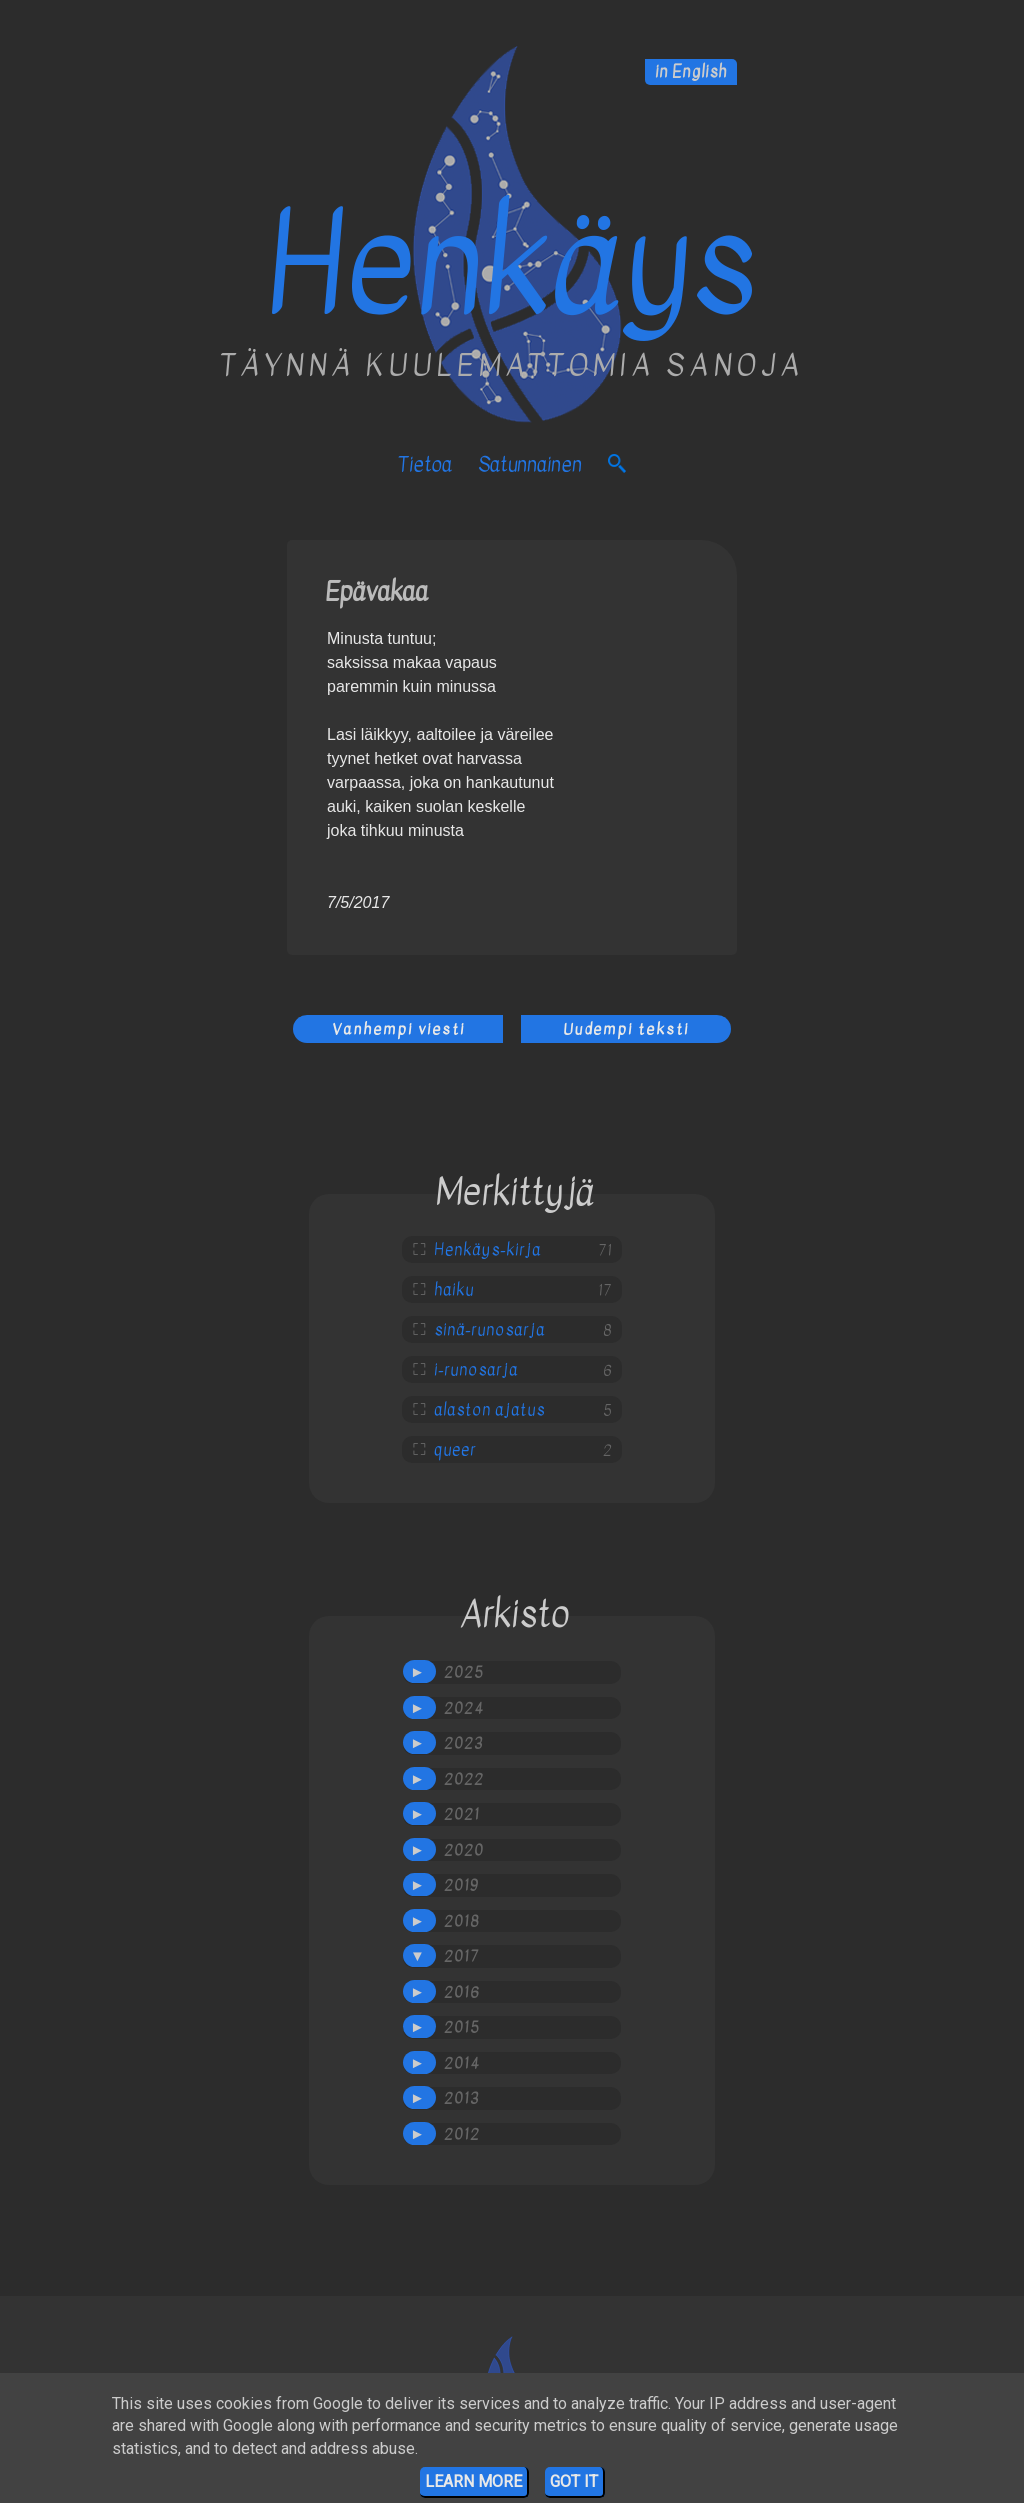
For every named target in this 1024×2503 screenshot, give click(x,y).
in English (691, 72)
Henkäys (511, 265)
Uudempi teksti (626, 1029)
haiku (454, 1290)
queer (455, 1450)
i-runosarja (476, 1370)
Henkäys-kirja (487, 1250)
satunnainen (530, 464)
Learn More (473, 2481)
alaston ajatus (489, 1410)
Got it (574, 2481)
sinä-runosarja (489, 1330)
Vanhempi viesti (398, 1029)
